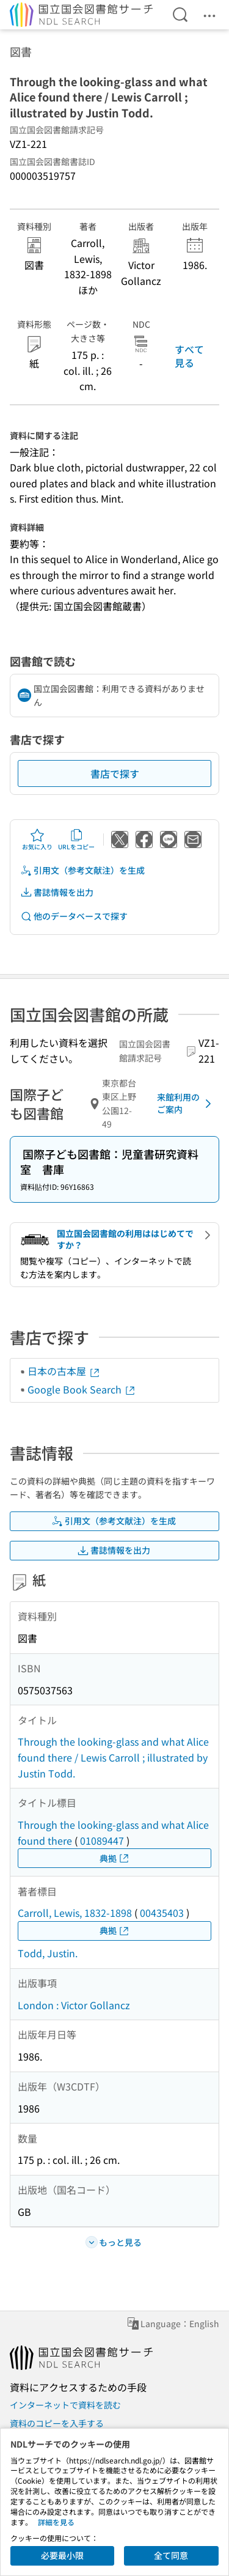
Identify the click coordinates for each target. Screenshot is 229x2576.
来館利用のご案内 (186, 1103)
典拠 (115, 1858)
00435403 (162, 1912)
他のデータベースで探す (74, 916)
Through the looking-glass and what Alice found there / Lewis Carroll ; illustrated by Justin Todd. (113, 1757)
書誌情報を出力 (56, 892)
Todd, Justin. (48, 1953)
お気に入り (37, 839)
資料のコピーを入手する (57, 2423)
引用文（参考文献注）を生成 (82, 870)
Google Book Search (81, 1389)
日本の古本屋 (64, 1371)
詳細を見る (56, 2522)
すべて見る (189, 356)
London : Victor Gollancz (74, 2005)
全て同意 (171, 2555)
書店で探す (114, 773)
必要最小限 (62, 2555)
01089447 (102, 1840)
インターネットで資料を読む (65, 2405)
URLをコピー (76, 839)
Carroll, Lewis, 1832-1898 (75, 1912)
